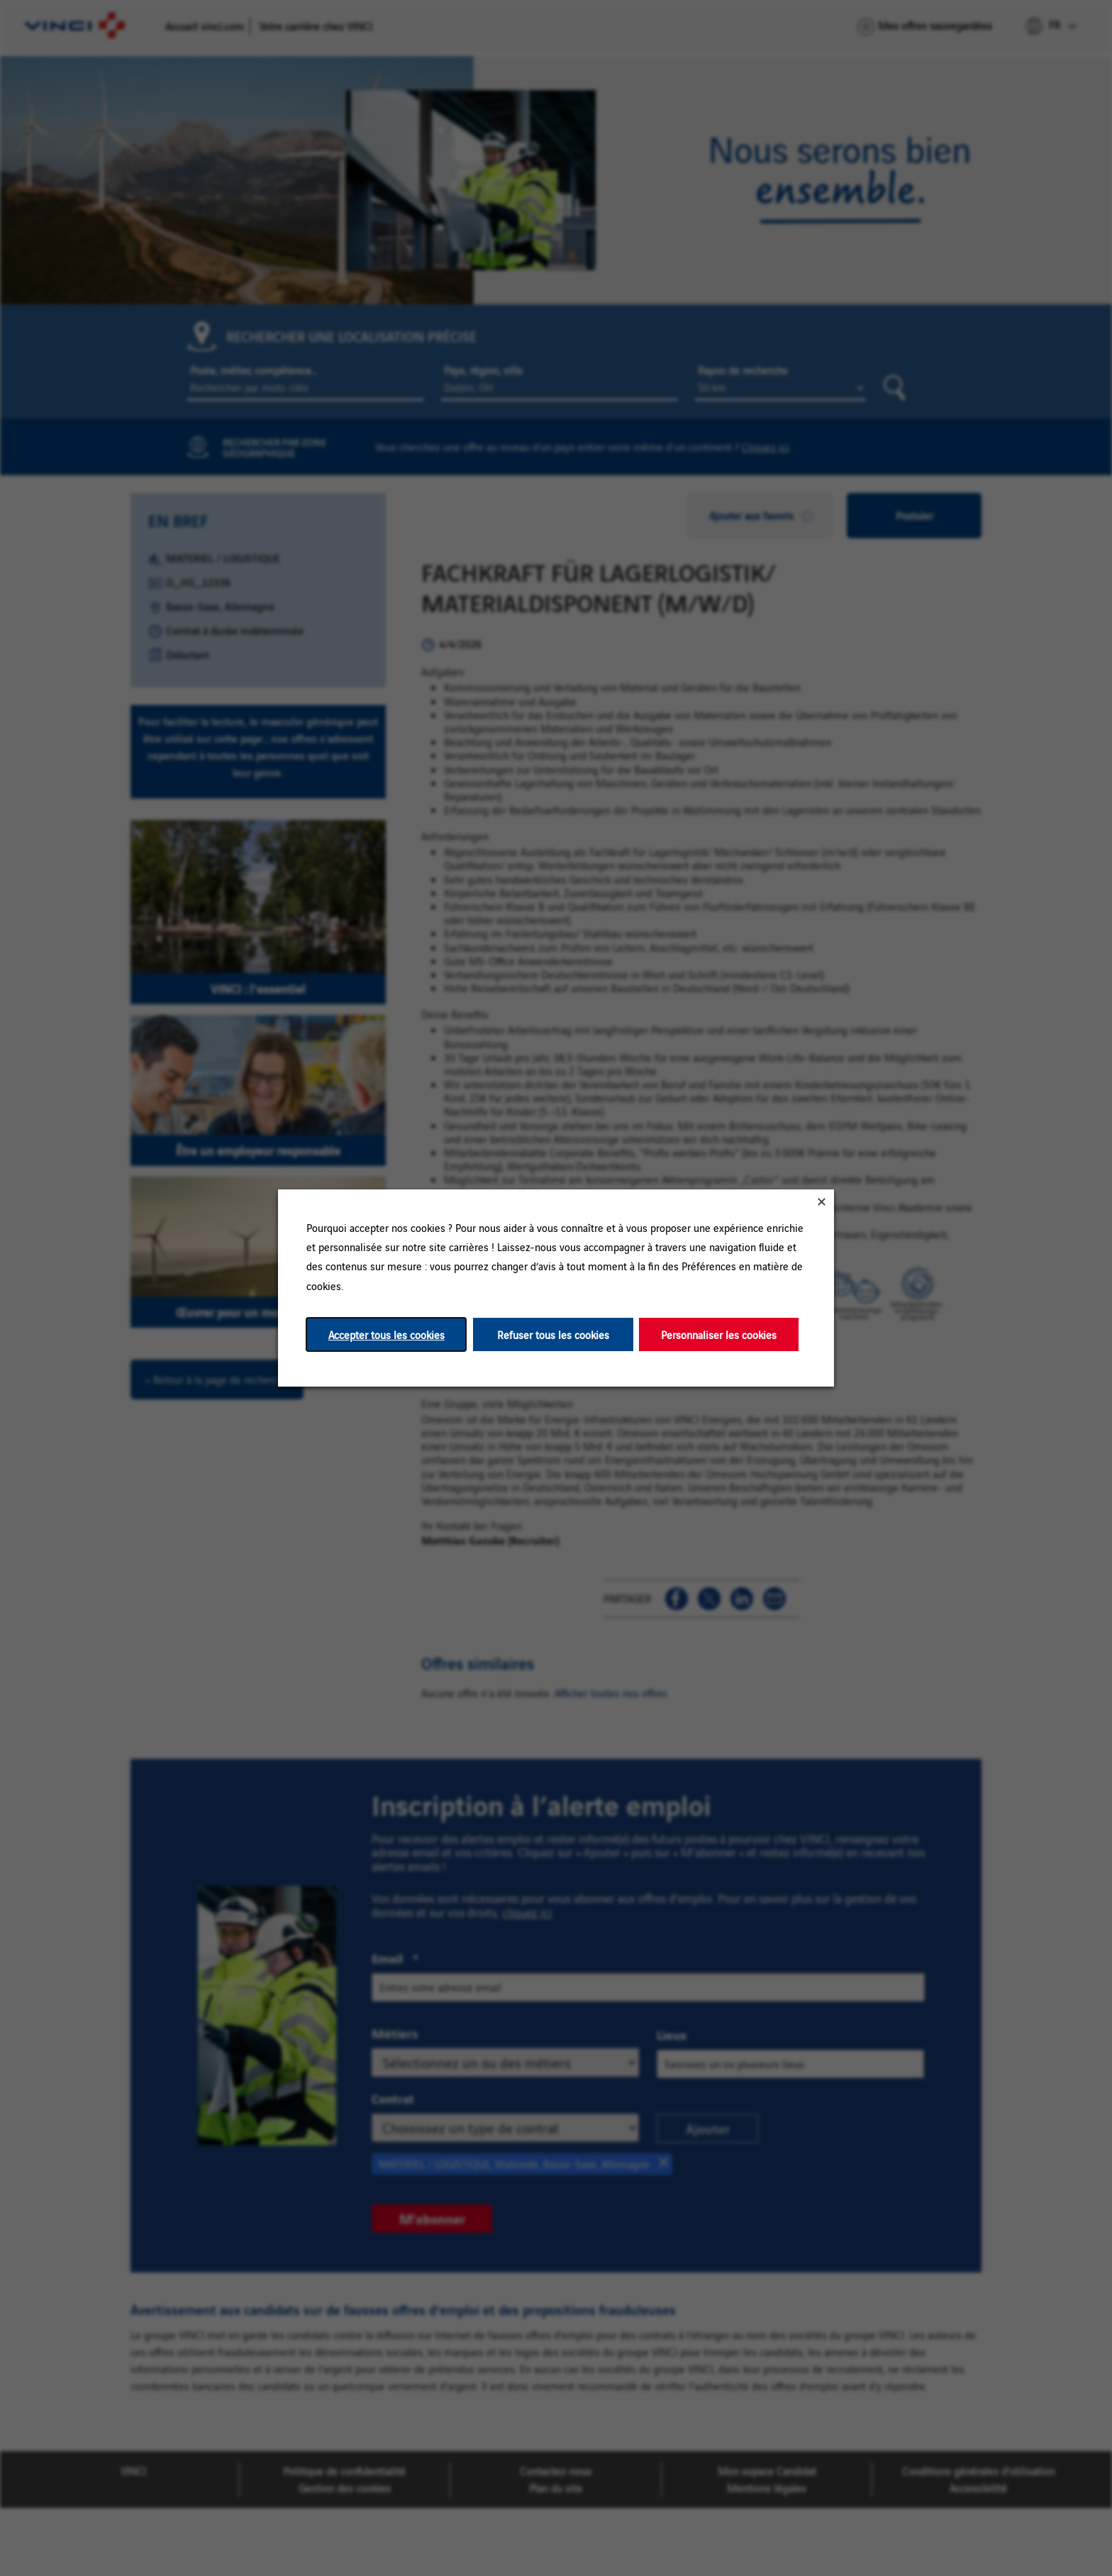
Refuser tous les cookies (553, 1334)
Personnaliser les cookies (719, 1334)
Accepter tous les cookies (386, 1334)
